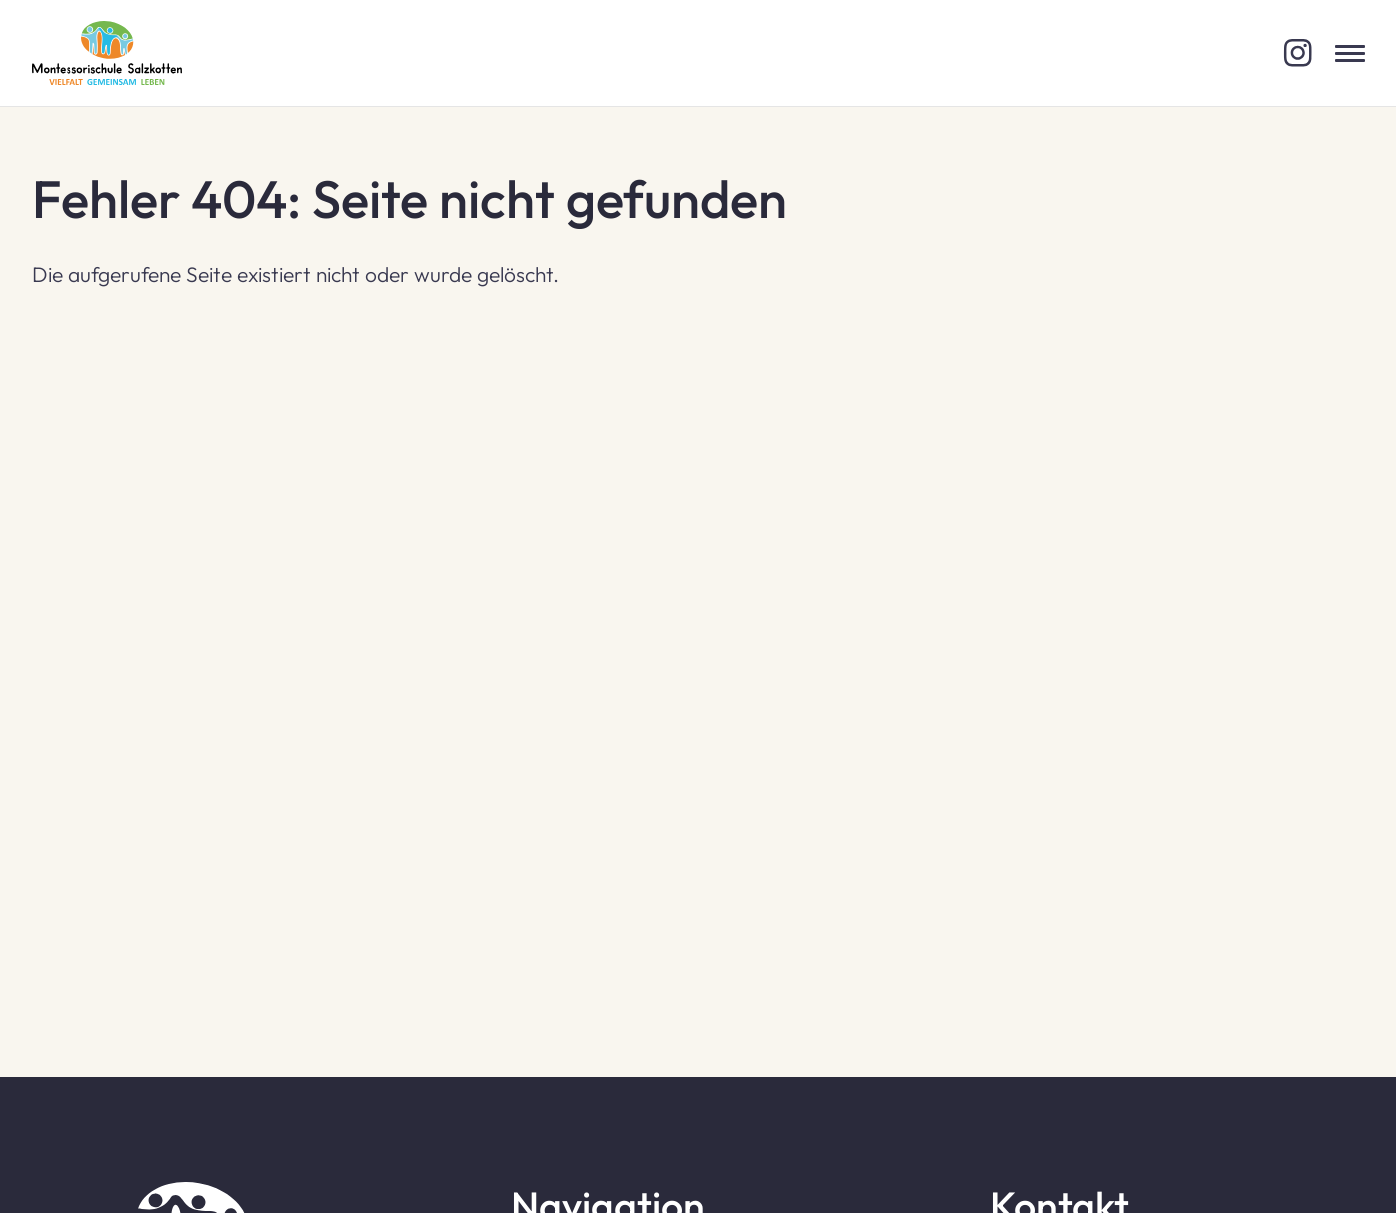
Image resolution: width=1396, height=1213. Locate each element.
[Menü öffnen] (1350, 53)
